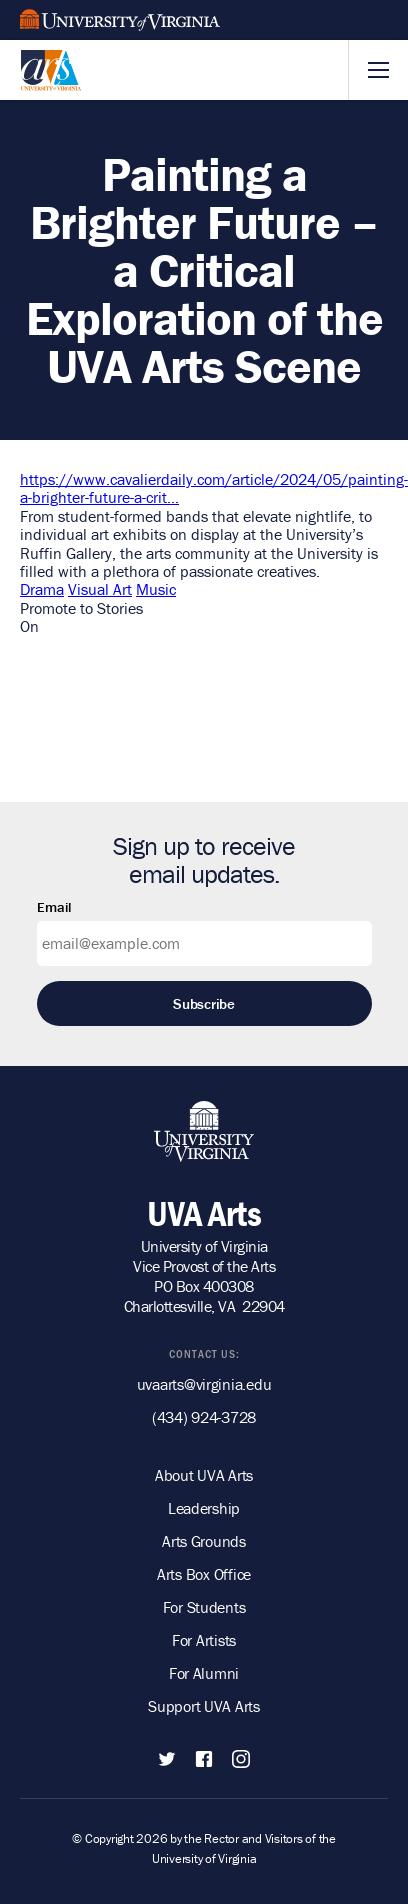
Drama (42, 589)
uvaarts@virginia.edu (204, 1384)
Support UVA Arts (204, 1706)
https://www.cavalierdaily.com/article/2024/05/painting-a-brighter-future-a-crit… (214, 488)
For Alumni (204, 1673)
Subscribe (204, 1003)
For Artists (204, 1640)
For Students (204, 1607)
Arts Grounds (204, 1541)
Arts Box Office (204, 1574)
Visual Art (100, 589)
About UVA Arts (204, 1475)
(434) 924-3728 (204, 1417)
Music (156, 589)
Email (54, 907)
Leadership (204, 1508)
